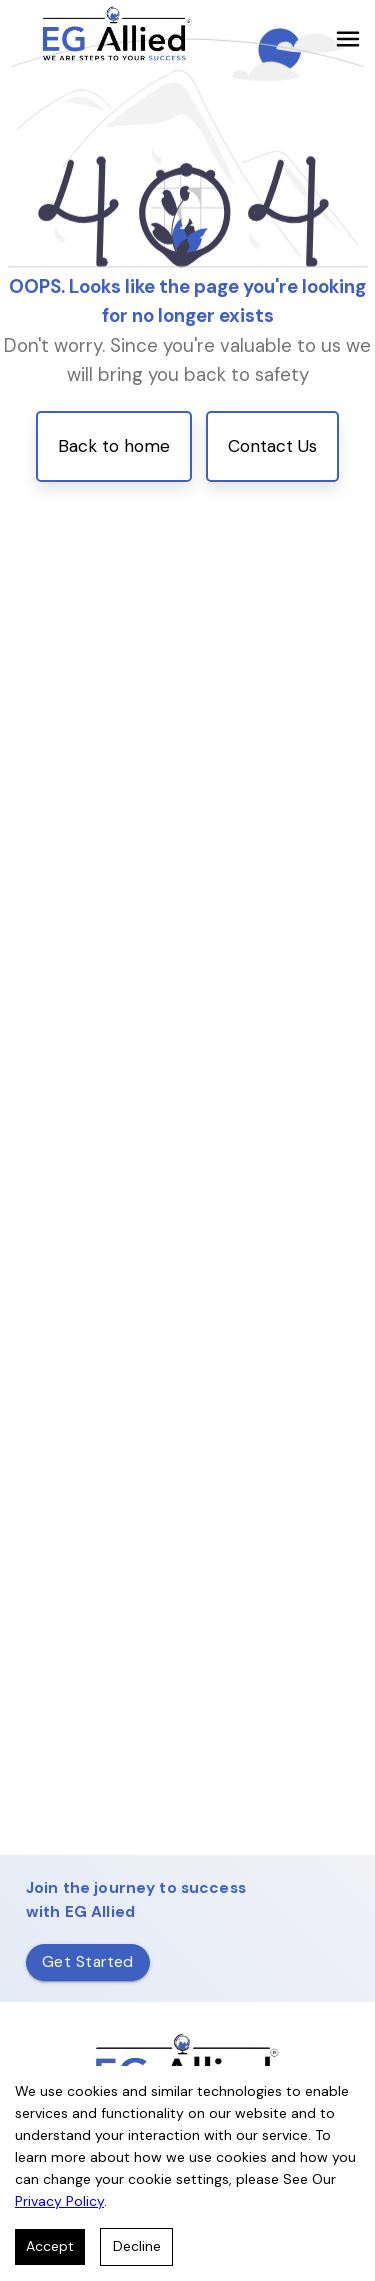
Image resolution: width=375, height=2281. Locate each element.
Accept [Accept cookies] (50, 2246)
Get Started (88, 1962)
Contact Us (272, 446)
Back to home (114, 446)
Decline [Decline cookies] (137, 2246)
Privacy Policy (59, 2201)
